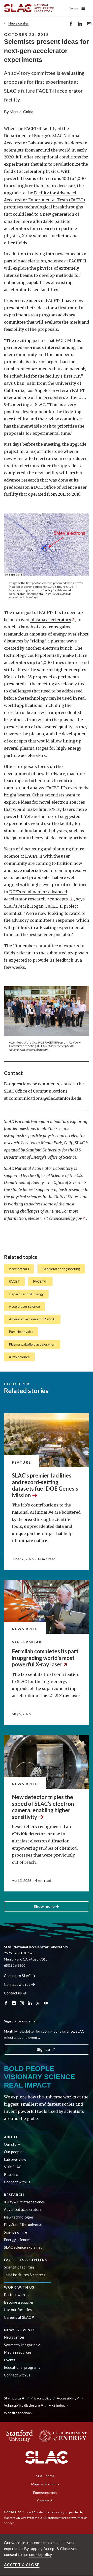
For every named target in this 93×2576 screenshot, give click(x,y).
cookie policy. (40, 2554)
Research (14, 2195)
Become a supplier (19, 2302)
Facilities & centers (25, 2260)
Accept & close (21, 2564)
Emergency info (45, 2492)
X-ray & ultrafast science (24, 2202)
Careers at (19, 2317)
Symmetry (22, 2345)
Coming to (19, 1975)
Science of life (15, 2232)
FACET (14, 1281)
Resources (12, 2174)
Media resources (17, 2352)
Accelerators (19, 1269)
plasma (52, 619)
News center (18, 23)
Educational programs (22, 2367)
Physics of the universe (23, 2224)
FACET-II (40, 1281)
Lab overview (15, 2159)
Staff (14, 2398)
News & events (19, 2330)
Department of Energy (26, 1294)
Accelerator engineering (61, 1269)
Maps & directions (45, 2484)
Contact (15, 1993)
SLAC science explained (23, 2247)
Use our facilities (18, 2309)
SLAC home (45, 2476)
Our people (13, 2151)
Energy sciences (17, 2239)
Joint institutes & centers (24, 2274)
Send (89, 24)
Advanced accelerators (23, 2209)
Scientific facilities (19, 2267)
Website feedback (18, 2413)
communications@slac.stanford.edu (45, 1098)
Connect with (19, 1984)
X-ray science (19, 1357)
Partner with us (16, 2294)
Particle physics (21, 1331)
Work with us (19, 2287)
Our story (12, 2144)
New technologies (19, 2217)
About (11, 2137)
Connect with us (17, 2182)
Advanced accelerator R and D (32, 1319)
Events (9, 2360)
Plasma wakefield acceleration (32, 1344)
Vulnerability (23, 2405)
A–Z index (57, 2405)
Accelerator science (24, 1306)
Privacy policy (41, 2398)
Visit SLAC (12, 2167)
